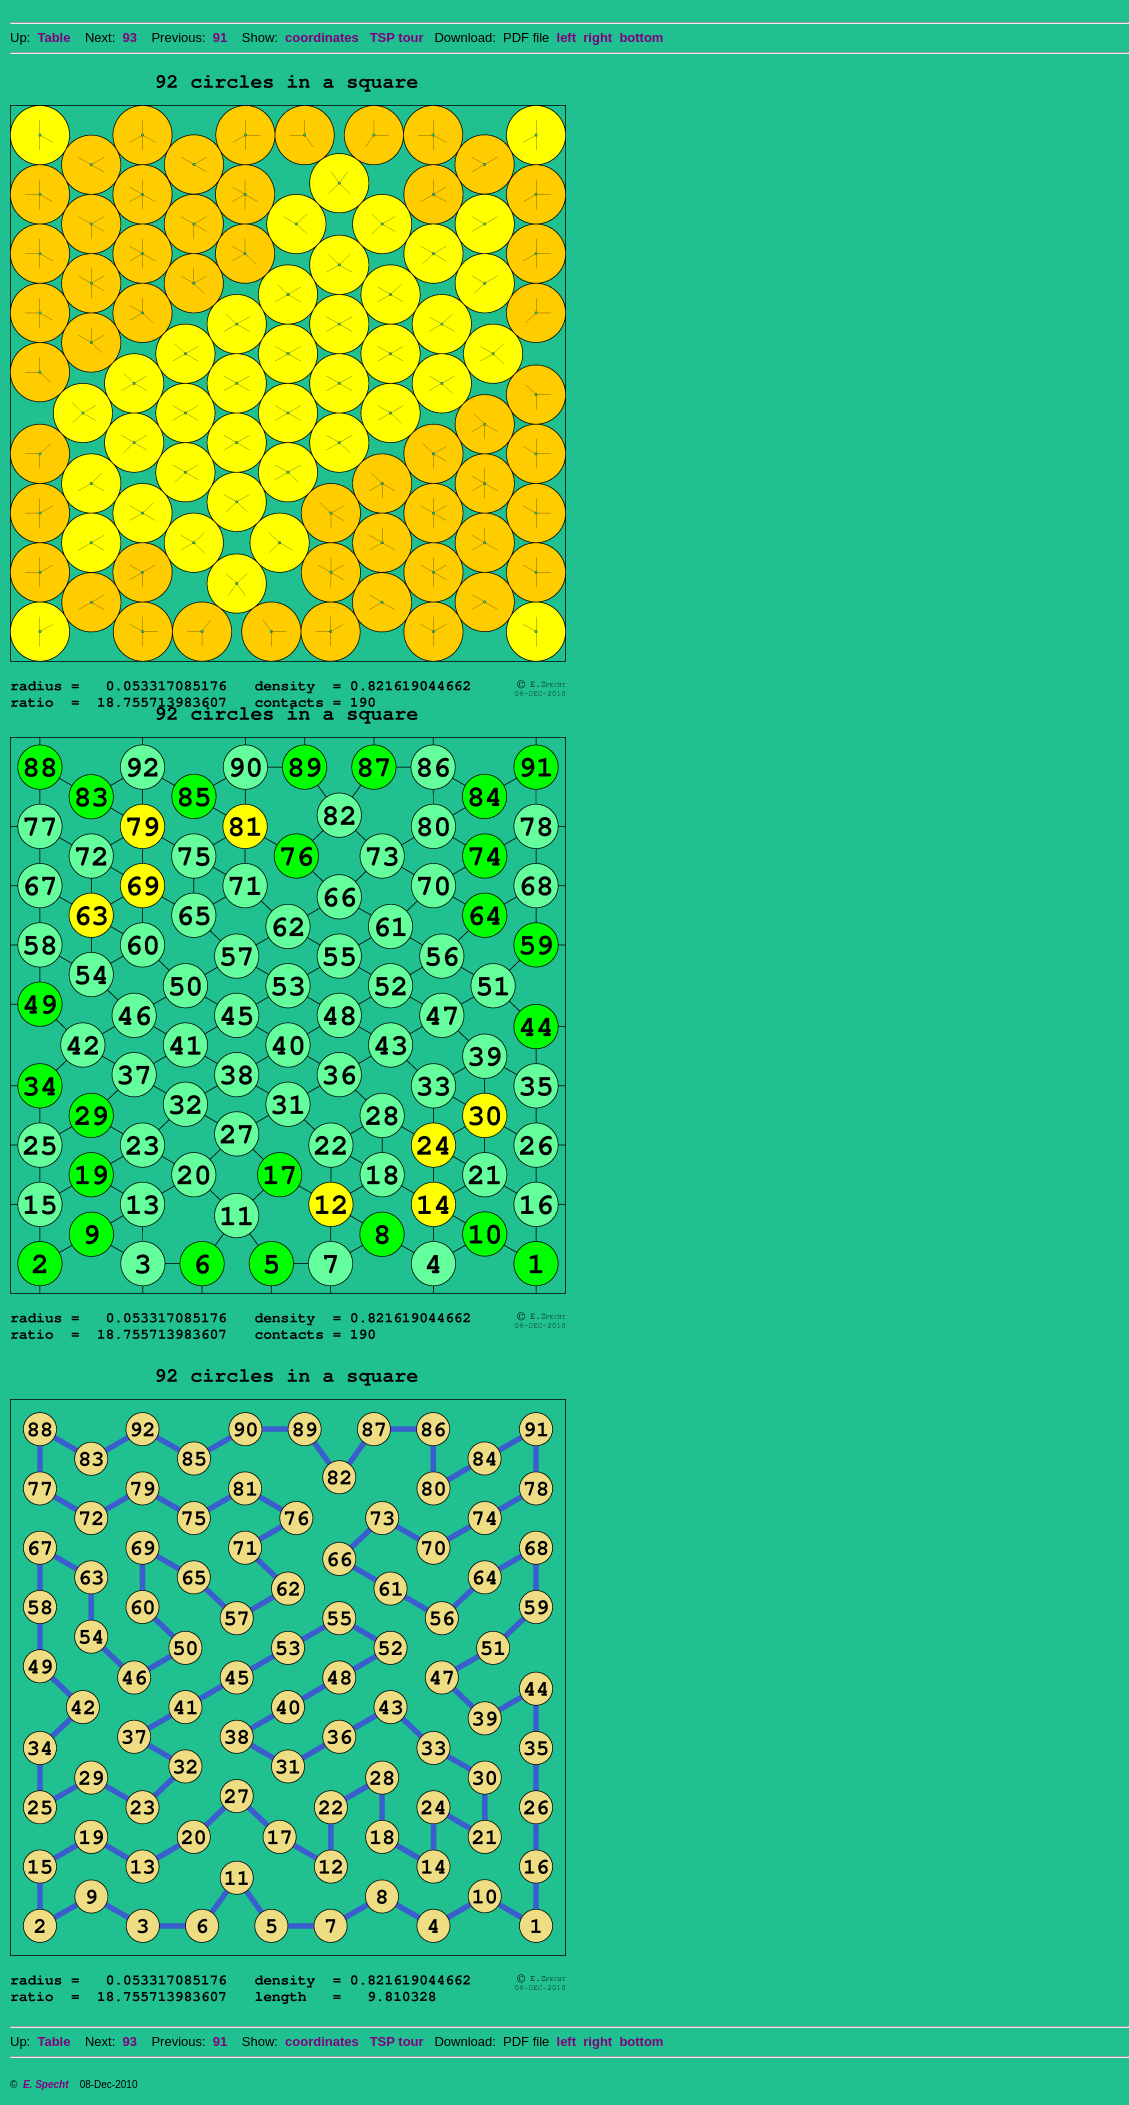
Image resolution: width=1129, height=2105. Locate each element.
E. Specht (46, 2084)
